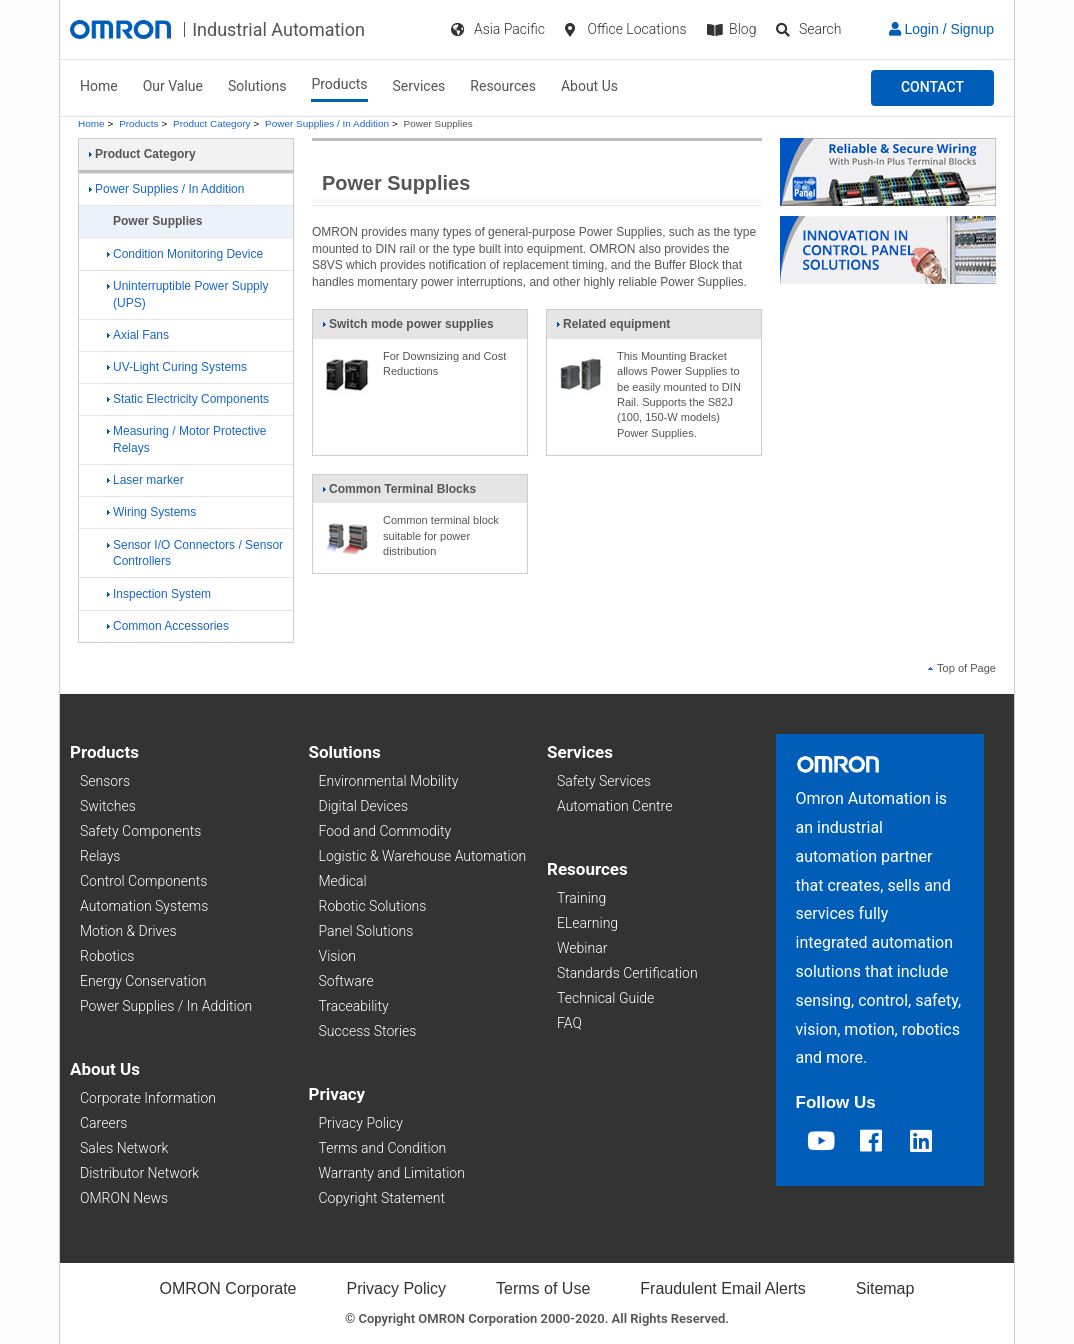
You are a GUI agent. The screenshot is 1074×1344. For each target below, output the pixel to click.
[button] (932, 88)
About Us (589, 86)
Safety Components (140, 831)
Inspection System (159, 594)
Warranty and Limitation (392, 1173)
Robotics (107, 956)
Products (339, 84)
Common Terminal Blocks (399, 493)
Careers (103, 1123)
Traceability (354, 1006)
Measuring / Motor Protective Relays (186, 439)
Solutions (257, 86)
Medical (343, 881)
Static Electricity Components (188, 399)
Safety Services (604, 781)
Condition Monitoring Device (185, 254)
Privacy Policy (361, 1123)
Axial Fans (138, 335)
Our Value (173, 86)
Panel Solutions (366, 931)
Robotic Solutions (373, 906)
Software (346, 981)
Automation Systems (144, 906)
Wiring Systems (151, 512)
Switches (108, 806)
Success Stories (368, 1031)
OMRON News (124, 1198)
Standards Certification (627, 973)
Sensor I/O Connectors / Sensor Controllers (195, 553)
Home (99, 86)
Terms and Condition (383, 1148)
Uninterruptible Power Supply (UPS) (187, 294)
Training (581, 898)
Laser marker (145, 480)
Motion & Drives (128, 931)
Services (419, 86)
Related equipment (613, 328)
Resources (503, 86)
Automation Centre (614, 806)
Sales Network (124, 1148)
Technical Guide (605, 998)
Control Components (143, 881)
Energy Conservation (143, 981)
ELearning (587, 923)
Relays (100, 856)
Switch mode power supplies (408, 328)
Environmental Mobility (389, 781)
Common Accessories (168, 626)
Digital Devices (364, 806)
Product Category (211, 123)
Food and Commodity (385, 831)
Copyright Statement (382, 1198)
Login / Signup (941, 29)
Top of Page (962, 668)
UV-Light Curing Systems (177, 367)
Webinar (582, 948)
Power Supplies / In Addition (327, 123)
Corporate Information (148, 1098)
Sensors (105, 781)
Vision (338, 956)
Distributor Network (139, 1173)
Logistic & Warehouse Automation (423, 856)
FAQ (569, 1023)
